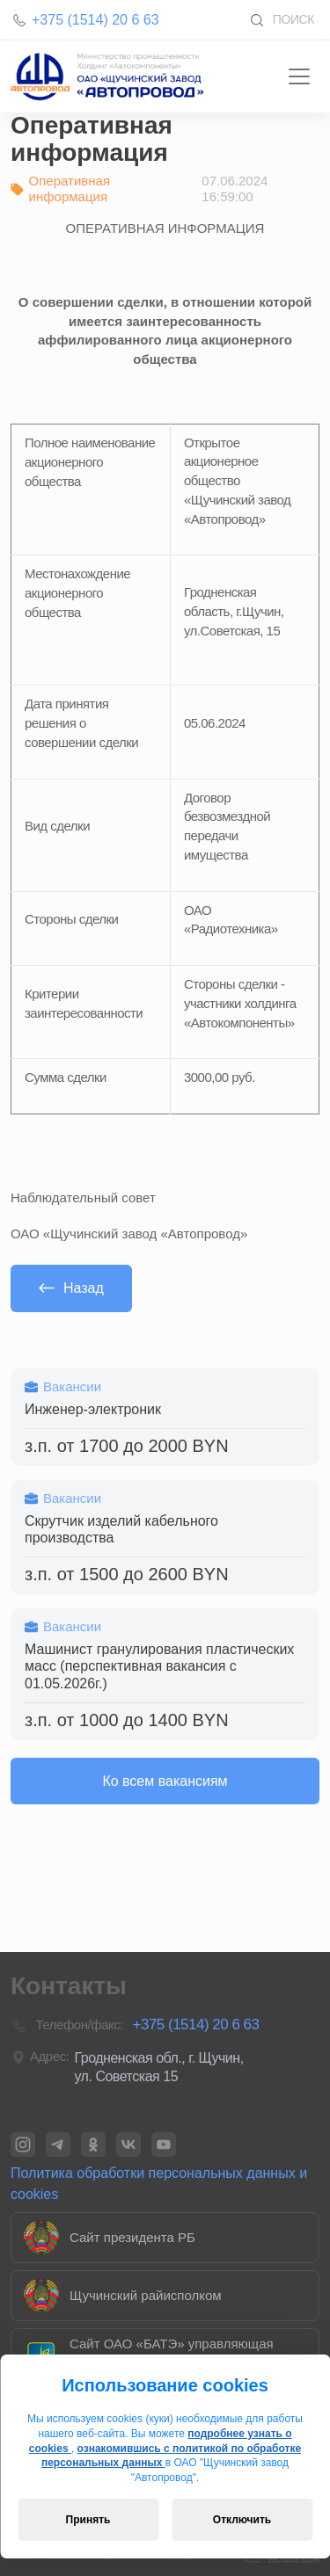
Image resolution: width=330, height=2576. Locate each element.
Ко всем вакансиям (164, 1781)
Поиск (282, 19)
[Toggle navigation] (299, 76)
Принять (88, 2520)
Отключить (242, 2520)
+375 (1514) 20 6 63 (95, 19)
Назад (71, 1288)
